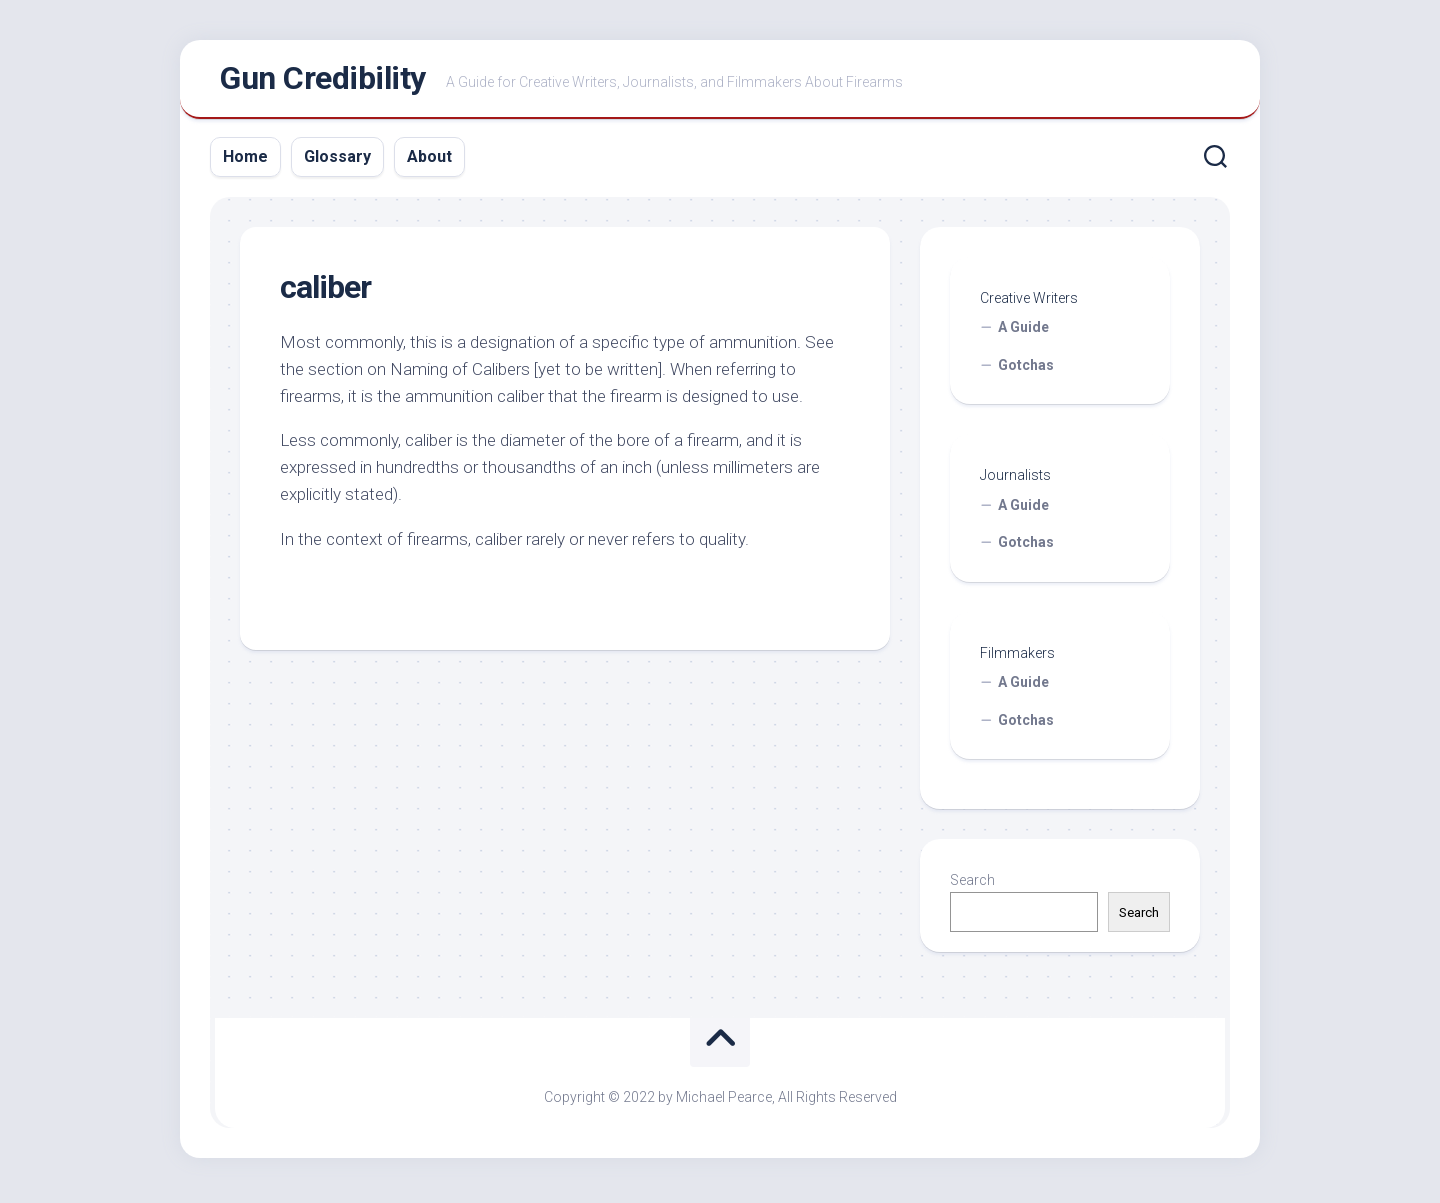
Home (245, 160)
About (429, 160)
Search (972, 885)
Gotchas (1026, 369)
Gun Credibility (323, 81)
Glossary (337, 160)
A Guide (1023, 332)
